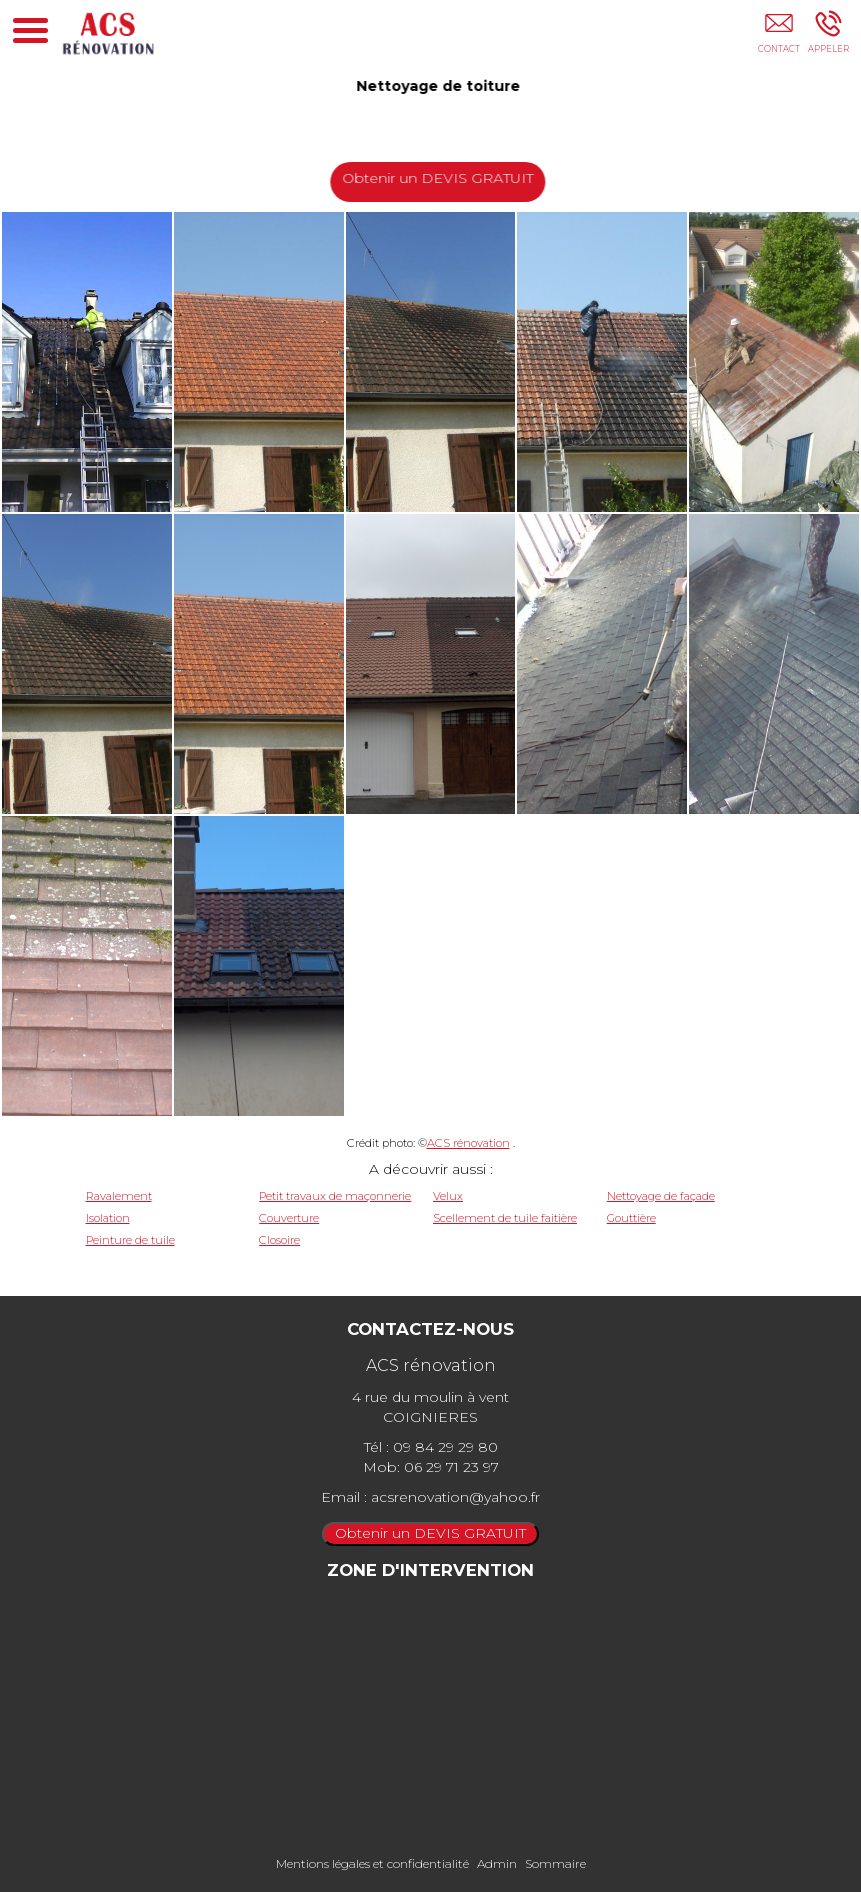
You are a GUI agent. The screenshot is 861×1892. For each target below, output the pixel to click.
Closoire (279, 1240)
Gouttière (631, 1218)
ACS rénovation (468, 1143)
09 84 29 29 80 (445, 1447)
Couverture (289, 1218)
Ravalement (119, 1196)
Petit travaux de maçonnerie (335, 1196)
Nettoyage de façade (661, 1196)
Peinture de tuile (130, 1240)
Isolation (108, 1218)
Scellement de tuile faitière (505, 1218)
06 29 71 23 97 (451, 1467)
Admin (497, 1863)
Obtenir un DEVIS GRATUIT (439, 178)
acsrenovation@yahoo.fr (455, 1497)
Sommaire (555, 1863)
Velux (448, 1196)
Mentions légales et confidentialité (372, 1863)
